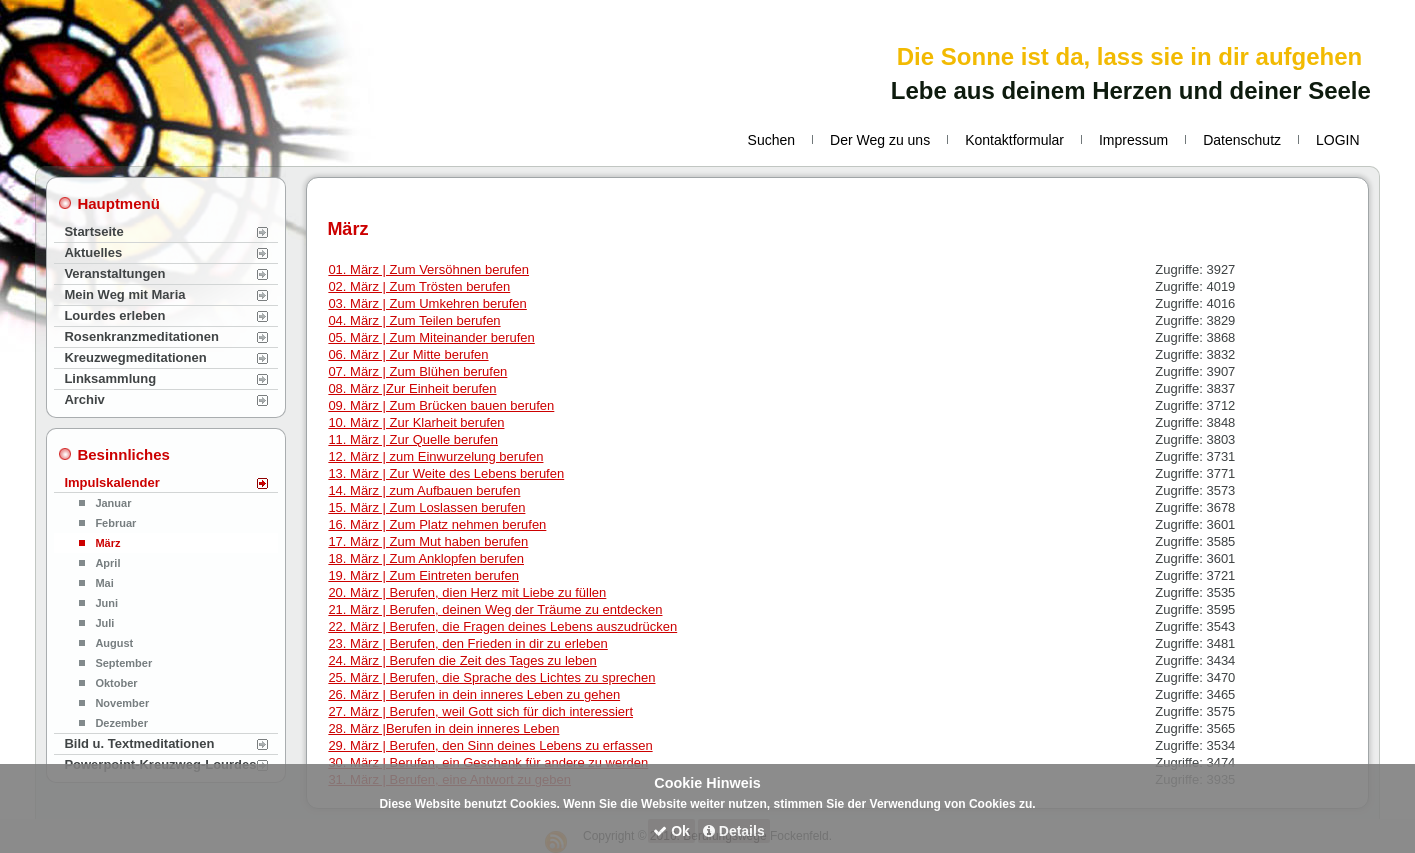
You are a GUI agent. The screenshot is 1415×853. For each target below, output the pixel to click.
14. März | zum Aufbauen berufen (424, 490)
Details (734, 831)
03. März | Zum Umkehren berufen (427, 303)
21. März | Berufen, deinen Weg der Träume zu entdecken (495, 609)
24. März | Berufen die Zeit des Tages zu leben (462, 660)
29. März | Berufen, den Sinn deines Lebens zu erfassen (490, 745)
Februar (115, 523)
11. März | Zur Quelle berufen (413, 439)
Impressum (1133, 140)
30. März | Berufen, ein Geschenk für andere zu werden (488, 762)
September (123, 663)
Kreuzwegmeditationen (135, 357)
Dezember (121, 723)
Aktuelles (93, 252)
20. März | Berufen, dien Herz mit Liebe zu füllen (467, 592)
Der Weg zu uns (880, 140)
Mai (104, 583)
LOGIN (1338, 140)
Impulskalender (111, 482)
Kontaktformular (1014, 140)
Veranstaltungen (114, 273)
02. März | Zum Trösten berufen (419, 286)
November (122, 703)
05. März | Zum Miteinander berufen (431, 337)
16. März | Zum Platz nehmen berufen (437, 524)
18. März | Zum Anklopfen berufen (426, 558)
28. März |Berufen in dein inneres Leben (443, 728)
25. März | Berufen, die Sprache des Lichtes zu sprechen (491, 677)
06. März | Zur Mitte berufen (408, 354)
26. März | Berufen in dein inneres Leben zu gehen (474, 694)
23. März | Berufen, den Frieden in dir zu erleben (467, 643)
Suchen (771, 140)
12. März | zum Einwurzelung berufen (435, 456)
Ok (671, 831)
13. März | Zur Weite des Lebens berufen (446, 473)
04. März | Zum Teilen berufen (414, 320)
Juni (106, 603)
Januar (113, 503)
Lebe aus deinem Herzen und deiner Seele (1131, 90)
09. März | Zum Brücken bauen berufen (441, 405)
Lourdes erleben (114, 315)
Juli (104, 623)
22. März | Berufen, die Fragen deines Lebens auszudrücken (502, 626)
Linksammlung (110, 378)
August (114, 643)
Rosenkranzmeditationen (141, 336)
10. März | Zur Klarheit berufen (416, 422)
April (107, 563)
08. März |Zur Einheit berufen (412, 388)
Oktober (116, 683)
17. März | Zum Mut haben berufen (428, 541)
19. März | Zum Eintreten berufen (423, 575)
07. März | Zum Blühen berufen (417, 371)
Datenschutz (1242, 140)
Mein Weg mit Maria (124, 294)
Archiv (84, 399)
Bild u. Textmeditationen (139, 743)
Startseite (93, 231)
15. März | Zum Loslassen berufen (426, 507)
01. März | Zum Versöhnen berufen (428, 269)
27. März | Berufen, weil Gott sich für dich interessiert (480, 711)
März (107, 543)
